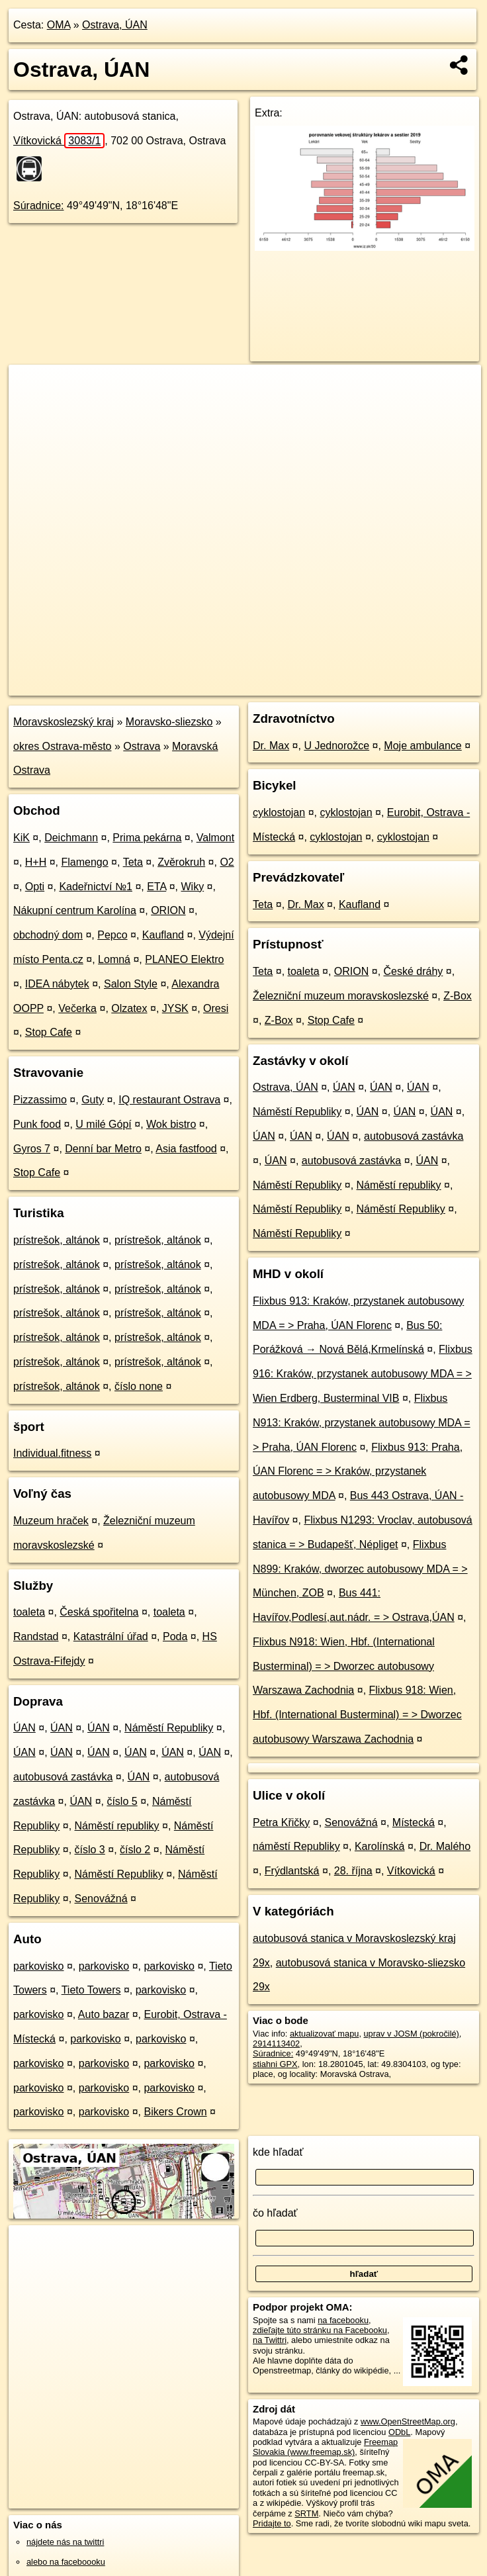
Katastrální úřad (110, 1636)
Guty (92, 1099)
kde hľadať (278, 2152)
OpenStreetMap (253, 685)
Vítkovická (59, 140)
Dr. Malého (445, 1846)
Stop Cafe (48, 1032)
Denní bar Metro (103, 1148)
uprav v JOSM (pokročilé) (411, 2034)
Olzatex (129, 1008)
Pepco (112, 935)
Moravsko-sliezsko (169, 721)
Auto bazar (103, 2014)
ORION (168, 910)
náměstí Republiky (296, 1846)
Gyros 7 (31, 1148)
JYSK (175, 1008)
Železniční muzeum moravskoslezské (341, 995)
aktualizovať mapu (324, 2034)
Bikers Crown (175, 2111)
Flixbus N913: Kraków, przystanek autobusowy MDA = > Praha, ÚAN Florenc (361, 1423)
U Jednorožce (336, 745)
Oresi (215, 1008)
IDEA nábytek (57, 983)
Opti (34, 886)
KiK (21, 837)
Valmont (216, 837)
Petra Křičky (281, 1822)
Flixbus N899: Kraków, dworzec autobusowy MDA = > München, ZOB (360, 1569)
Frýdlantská (292, 1870)
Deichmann (71, 837)
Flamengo (85, 862)
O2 (227, 862)
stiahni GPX (275, 2064)
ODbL (399, 2432)
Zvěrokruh (181, 862)
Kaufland (163, 935)
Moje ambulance (422, 745)
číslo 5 (122, 1801)
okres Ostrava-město (62, 746)
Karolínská (380, 1846)
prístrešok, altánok (56, 1240)
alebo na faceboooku (65, 2562)
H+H (35, 862)
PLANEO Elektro (184, 959)
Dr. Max (271, 745)
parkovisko (38, 1966)
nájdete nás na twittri (65, 2542)
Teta (133, 862)
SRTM (306, 2513)
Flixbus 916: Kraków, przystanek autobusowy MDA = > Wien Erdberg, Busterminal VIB (362, 1374)
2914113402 (276, 2043)
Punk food (37, 1124)
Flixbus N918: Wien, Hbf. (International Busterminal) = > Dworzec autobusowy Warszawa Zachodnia (344, 1666)
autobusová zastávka (62, 1776)
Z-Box (457, 995)
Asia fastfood (186, 1148)
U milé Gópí (103, 1124)
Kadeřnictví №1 (95, 886)
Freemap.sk (321, 685)
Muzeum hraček (51, 1520)
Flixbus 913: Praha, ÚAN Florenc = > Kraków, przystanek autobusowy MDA (358, 1472)
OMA (59, 24)
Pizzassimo (40, 1099)
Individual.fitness (52, 1453)
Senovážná (101, 1898)
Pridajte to (272, 2523)
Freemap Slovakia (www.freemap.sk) (325, 2447)
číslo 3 (90, 1849)
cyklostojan (279, 812)
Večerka (77, 1008)
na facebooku (343, 2320)
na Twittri (270, 2340)
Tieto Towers (91, 1990)
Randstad (36, 1636)
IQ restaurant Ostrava (169, 1099)
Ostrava (141, 746)
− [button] (31, 408)
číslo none (138, 1386)
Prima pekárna (146, 837)
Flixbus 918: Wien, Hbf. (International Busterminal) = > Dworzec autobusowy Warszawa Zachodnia (357, 1714)
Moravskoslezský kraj (63, 721)
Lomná (114, 959)
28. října (353, 1870)
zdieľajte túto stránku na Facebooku (320, 2330)
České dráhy (413, 971)
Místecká (413, 1822)
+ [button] (31, 387)
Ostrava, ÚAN (115, 24)
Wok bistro (171, 1124)
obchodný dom (48, 935)
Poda (175, 1636)
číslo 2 (135, 1849)
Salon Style (130, 983)
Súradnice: (38, 205)
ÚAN (24, 1727)
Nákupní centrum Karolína (74, 910)
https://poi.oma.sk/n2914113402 (421, 685)
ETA (156, 886)
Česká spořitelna (99, 1612)
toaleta (29, 1612)
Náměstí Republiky (168, 1727)
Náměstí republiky (117, 1825)
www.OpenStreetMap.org (408, 2421)
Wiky (192, 886)
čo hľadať (275, 2213)
